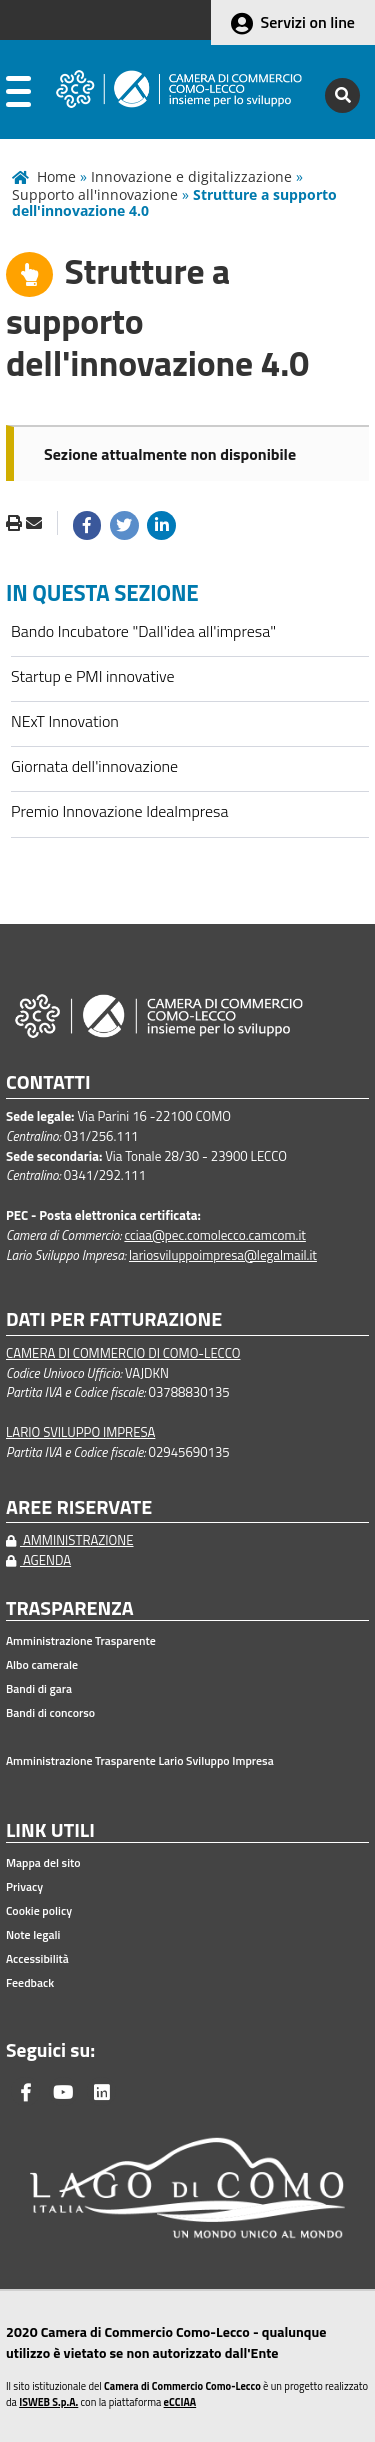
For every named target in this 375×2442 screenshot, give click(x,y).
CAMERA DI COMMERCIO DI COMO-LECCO (123, 1353)
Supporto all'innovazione (95, 194)
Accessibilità (37, 1959)
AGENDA (38, 1560)
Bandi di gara (39, 1689)
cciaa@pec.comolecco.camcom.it (215, 1235)
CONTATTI (48, 1082)
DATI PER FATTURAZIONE (114, 1319)
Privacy (24, 1887)
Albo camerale (42, 1665)
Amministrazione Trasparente (81, 1641)
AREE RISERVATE (79, 1507)
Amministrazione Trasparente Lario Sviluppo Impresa (140, 1761)
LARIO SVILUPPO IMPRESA (80, 1432)
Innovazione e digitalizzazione (191, 176)
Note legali (33, 1935)
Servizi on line (308, 22)
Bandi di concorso (50, 1713)
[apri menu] (18, 95)
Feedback (30, 1983)
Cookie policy (39, 1911)
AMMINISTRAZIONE (70, 1540)
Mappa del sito (43, 1863)
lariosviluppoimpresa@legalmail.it (223, 1255)
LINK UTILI (50, 1830)
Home (56, 176)
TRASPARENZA (70, 1608)
